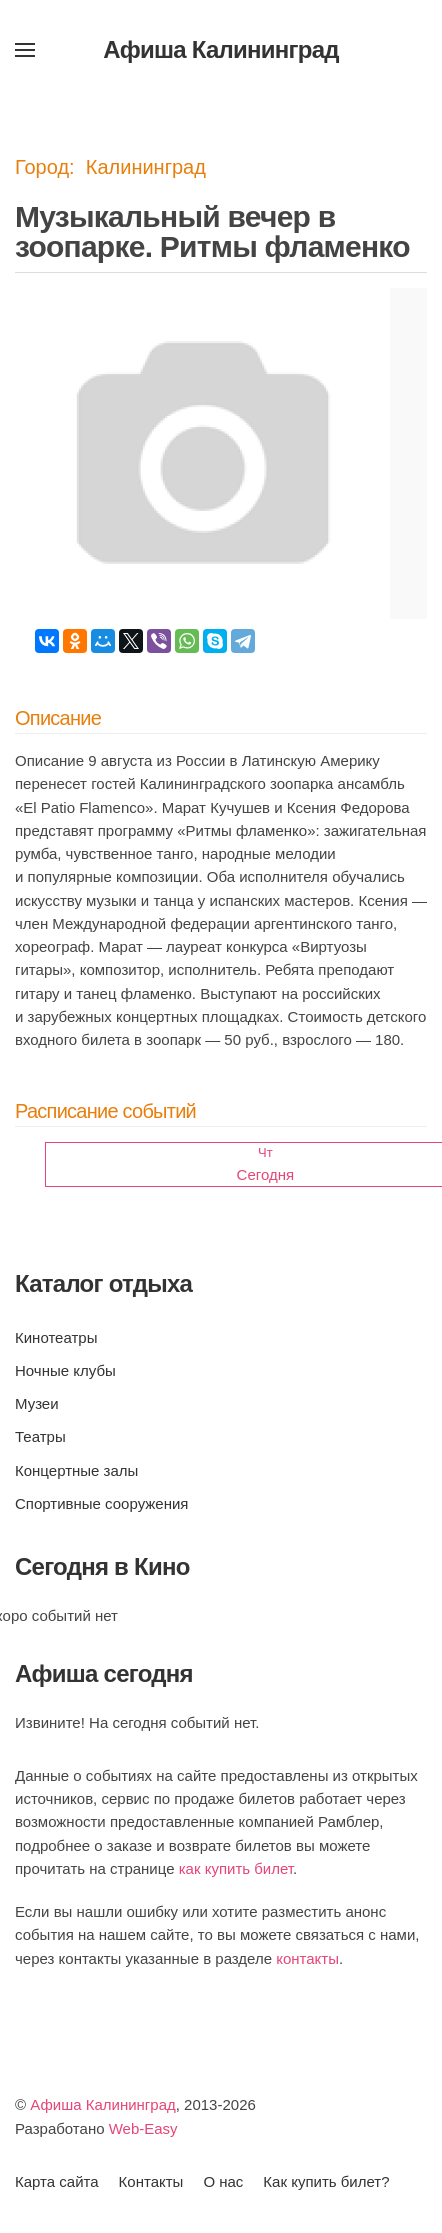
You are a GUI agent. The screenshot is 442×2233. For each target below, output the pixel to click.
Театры (40, 1436)
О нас (223, 2181)
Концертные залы (76, 1470)
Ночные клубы (65, 1370)
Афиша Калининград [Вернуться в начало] (221, 49)
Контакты (151, 2181)
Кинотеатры (56, 1337)
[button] (25, 50)
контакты (307, 1958)
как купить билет (236, 1868)
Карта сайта (57, 2181)
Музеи (37, 1403)
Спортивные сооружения (101, 1503)
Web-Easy (143, 2128)
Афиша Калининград (103, 2104)
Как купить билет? (326, 2181)
